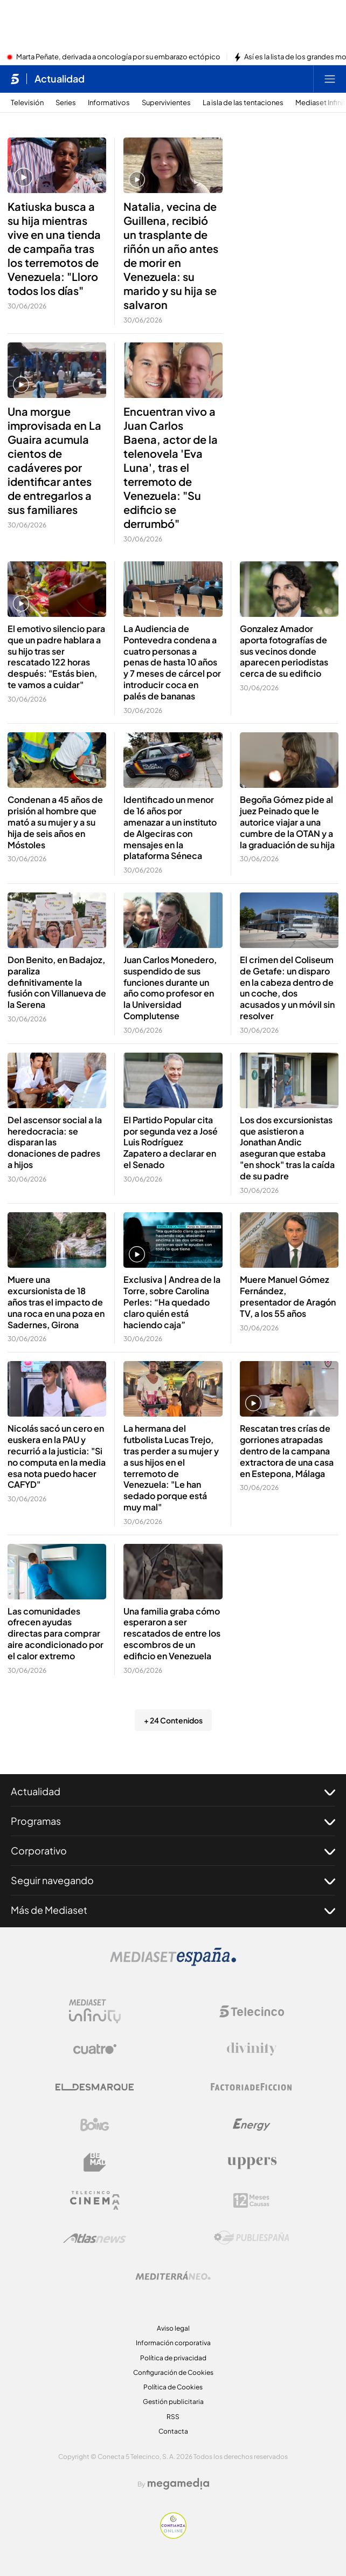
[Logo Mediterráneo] (173, 2275)
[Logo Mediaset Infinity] (95, 2011)
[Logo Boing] (94, 2124)
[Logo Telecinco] (251, 2011)
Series (66, 102)
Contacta (173, 2431)
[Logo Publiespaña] (251, 2237)
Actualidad (173, 1791)
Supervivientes (166, 102)
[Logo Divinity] (251, 2049)
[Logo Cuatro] (94, 2049)
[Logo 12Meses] (251, 2200)
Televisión (27, 102)
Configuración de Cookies (173, 2372)
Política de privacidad (173, 2358)
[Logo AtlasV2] (94, 2238)
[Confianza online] (173, 2535)
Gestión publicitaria (173, 2402)
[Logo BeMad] (95, 2162)
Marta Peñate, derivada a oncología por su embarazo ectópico (118, 57)
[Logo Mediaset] (173, 1963)
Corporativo (173, 1850)
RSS (173, 2417)
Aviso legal (173, 2328)
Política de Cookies (173, 2387)
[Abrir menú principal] (329, 78)
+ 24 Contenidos (173, 1720)
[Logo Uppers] (251, 2162)
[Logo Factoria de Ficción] (252, 2086)
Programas (173, 1821)
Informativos (109, 102)
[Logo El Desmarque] (95, 2087)
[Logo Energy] (252, 2124)
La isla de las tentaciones (243, 102)
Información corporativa (173, 2343)
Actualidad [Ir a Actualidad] (59, 79)
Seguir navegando (173, 1880)
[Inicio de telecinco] (15, 78)
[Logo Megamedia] (178, 2484)
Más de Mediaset (173, 1910)
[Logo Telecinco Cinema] (95, 2200)
